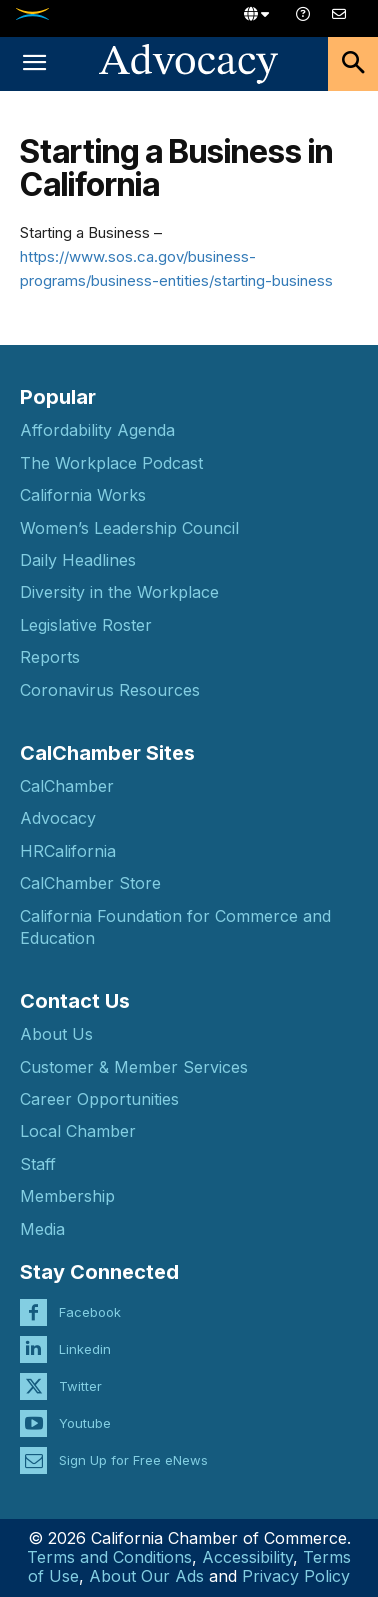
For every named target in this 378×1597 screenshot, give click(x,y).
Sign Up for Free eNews (133, 1460)
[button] (34, 64)
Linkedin (85, 1349)
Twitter (80, 1386)
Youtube (85, 1423)
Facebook (90, 1312)
